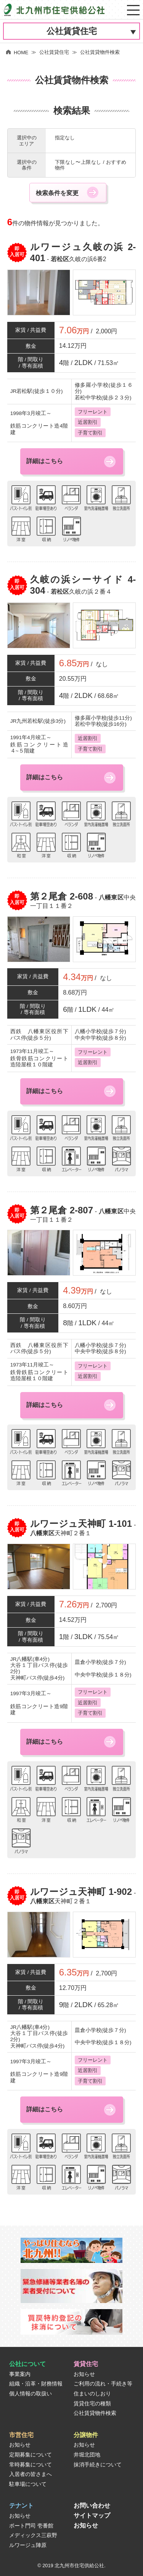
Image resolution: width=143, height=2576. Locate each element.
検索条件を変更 (57, 193)
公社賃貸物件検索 (95, 2413)
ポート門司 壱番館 (31, 2526)
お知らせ (84, 2374)
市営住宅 (21, 2435)
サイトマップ (92, 2515)
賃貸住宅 (86, 2364)
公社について (27, 2364)
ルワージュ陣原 (28, 2545)
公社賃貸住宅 (72, 31)
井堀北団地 (87, 2455)
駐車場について (28, 2484)
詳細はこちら (44, 461)
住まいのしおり (92, 2394)
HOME (17, 52)
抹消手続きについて (98, 2465)
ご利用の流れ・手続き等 (103, 2384)
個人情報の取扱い (30, 2394)
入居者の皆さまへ (30, 2474)
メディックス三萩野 (33, 2535)
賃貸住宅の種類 (92, 2403)
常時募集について (30, 2465)
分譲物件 (86, 2435)
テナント (21, 2505)
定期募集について (30, 2455)
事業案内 (20, 2374)
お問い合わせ (92, 2505)
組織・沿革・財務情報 (36, 2384)
